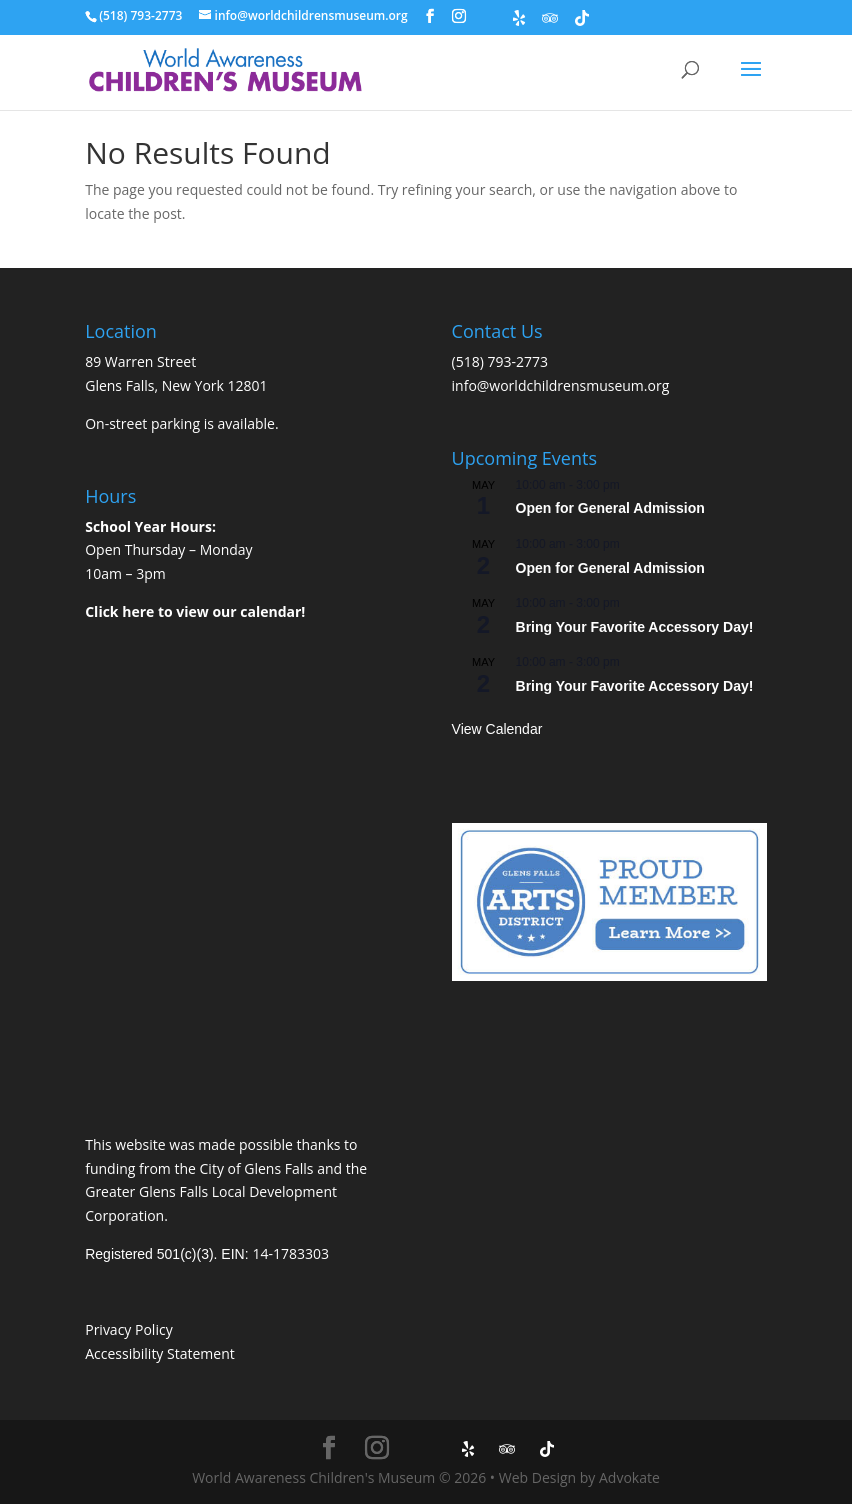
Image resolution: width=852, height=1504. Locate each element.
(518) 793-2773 (500, 361)
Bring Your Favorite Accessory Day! (635, 627)
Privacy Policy (128, 1329)
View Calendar (497, 729)
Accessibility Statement (160, 1353)
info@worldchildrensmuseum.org (561, 385)
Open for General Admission (610, 508)
